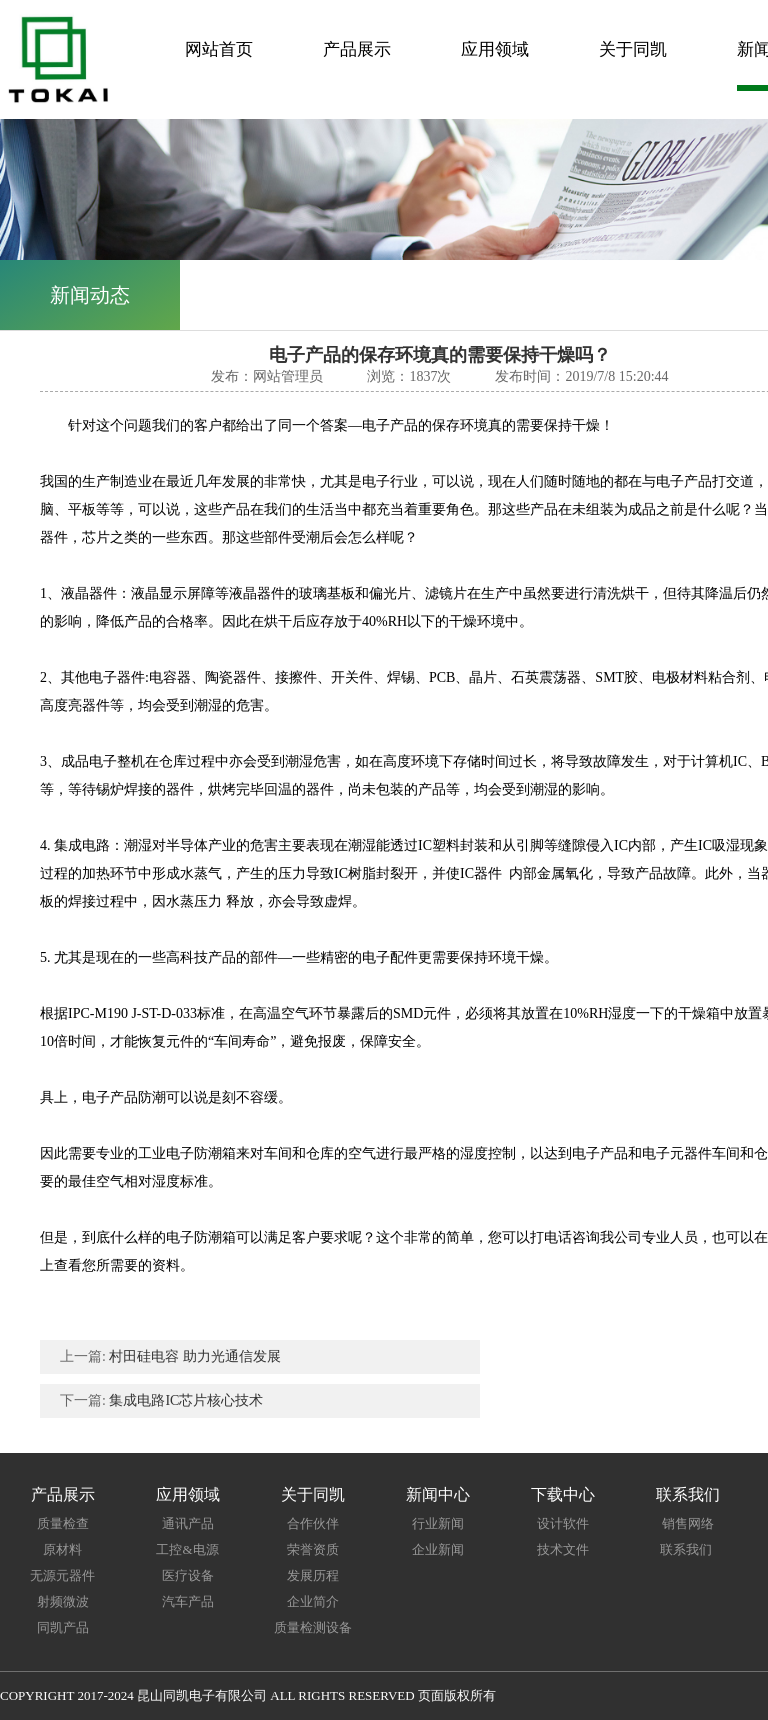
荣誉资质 (313, 1549)
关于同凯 (633, 49)
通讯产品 (188, 1523)
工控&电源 (187, 1549)
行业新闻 (438, 1523)
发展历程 (313, 1575)
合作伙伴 (313, 1523)
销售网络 (688, 1523)
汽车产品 (188, 1601)
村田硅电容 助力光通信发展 (195, 1356)
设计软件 (563, 1523)
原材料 (62, 1549)
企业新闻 (438, 1549)
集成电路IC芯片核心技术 (186, 1400)
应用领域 (495, 49)
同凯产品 (63, 1627)
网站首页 (219, 49)
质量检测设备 (313, 1627)
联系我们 (687, 1549)
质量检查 (63, 1523)
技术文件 (563, 1549)
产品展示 (357, 49)
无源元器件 (62, 1575)
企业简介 (313, 1601)
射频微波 (63, 1601)
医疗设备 (188, 1575)
